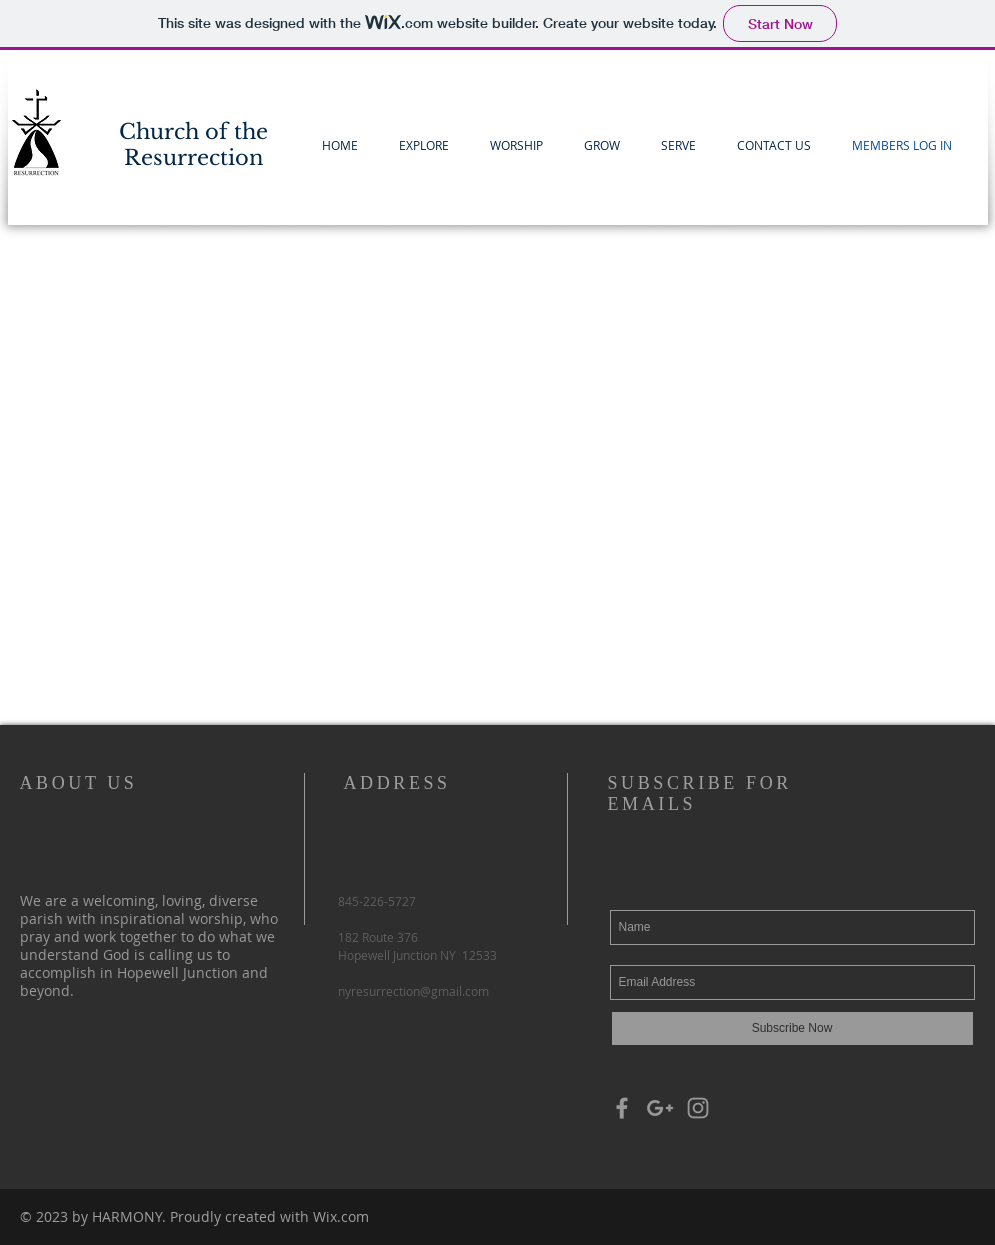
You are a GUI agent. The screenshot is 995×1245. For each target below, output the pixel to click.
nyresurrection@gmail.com (413, 991)
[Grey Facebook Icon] (622, 1108)
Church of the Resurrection (193, 145)
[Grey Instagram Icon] (698, 1108)
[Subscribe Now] (792, 1028)
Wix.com (341, 1216)
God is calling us (158, 954)
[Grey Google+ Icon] (660, 1108)
